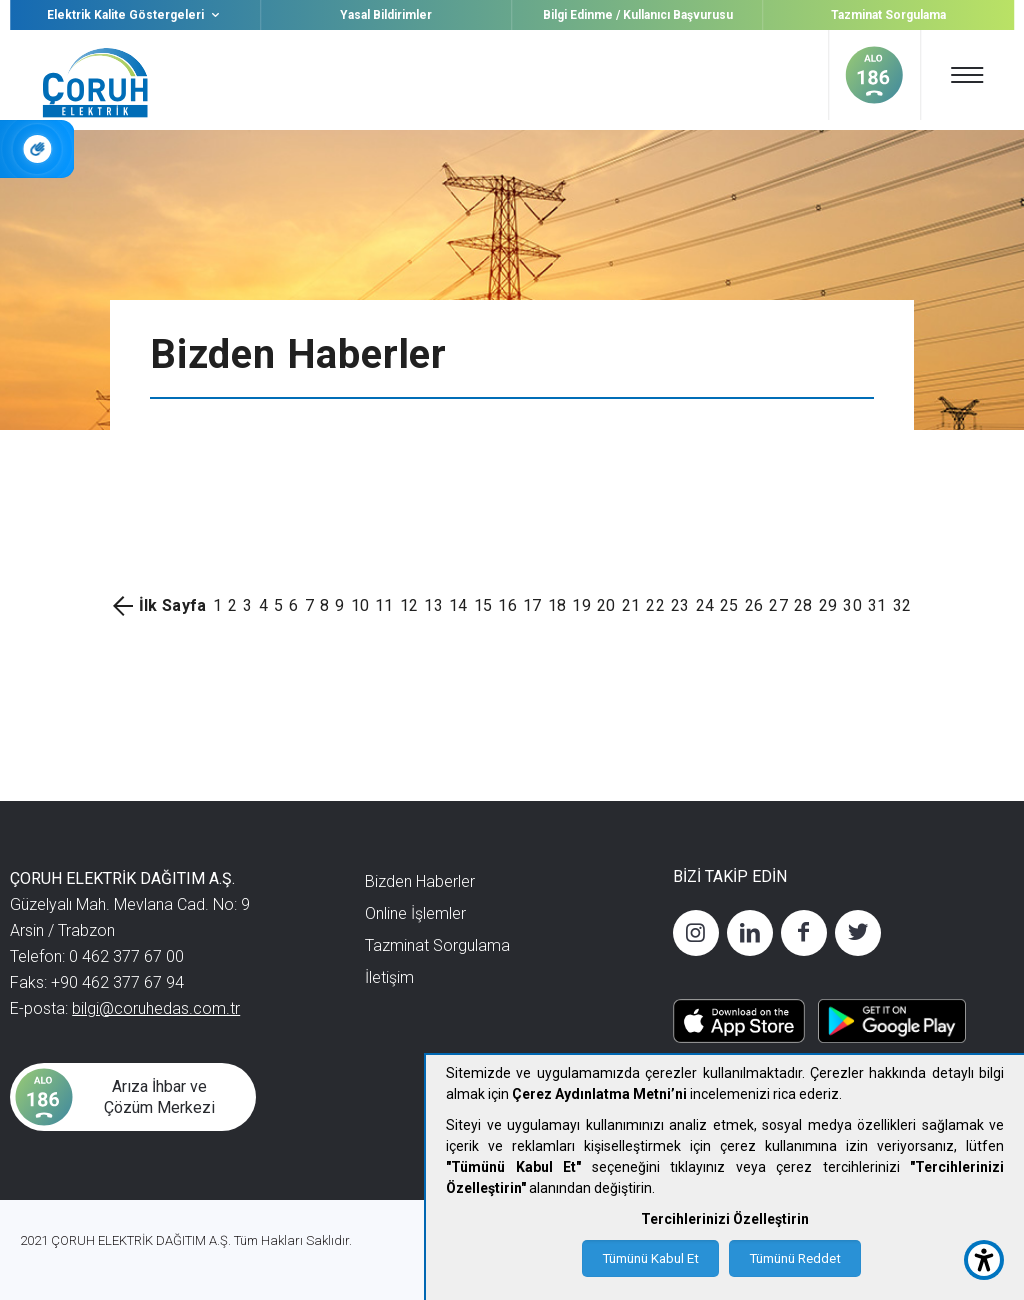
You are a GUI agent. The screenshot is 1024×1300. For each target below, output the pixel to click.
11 (384, 605)
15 (483, 605)
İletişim (389, 977)
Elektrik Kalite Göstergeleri (135, 15)
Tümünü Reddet (795, 1258)
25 (729, 605)
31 (877, 605)
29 (828, 605)
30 (852, 605)
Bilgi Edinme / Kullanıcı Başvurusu (638, 15)
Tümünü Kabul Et (650, 1258)
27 (778, 605)
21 (631, 605)
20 (606, 605)
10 (360, 605)
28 (803, 605)
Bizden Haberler (420, 881)
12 (409, 605)
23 (680, 605)
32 (902, 605)
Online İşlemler (415, 913)
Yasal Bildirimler (386, 15)
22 (655, 605)
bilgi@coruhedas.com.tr (156, 1008)
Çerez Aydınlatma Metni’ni (599, 1094)
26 (754, 605)
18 (557, 605)
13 (433, 605)
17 (532, 605)
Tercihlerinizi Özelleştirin (725, 1219)
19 (581, 605)
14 (458, 605)
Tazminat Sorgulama (888, 15)
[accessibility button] (984, 1260)
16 (507, 605)
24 (705, 605)
